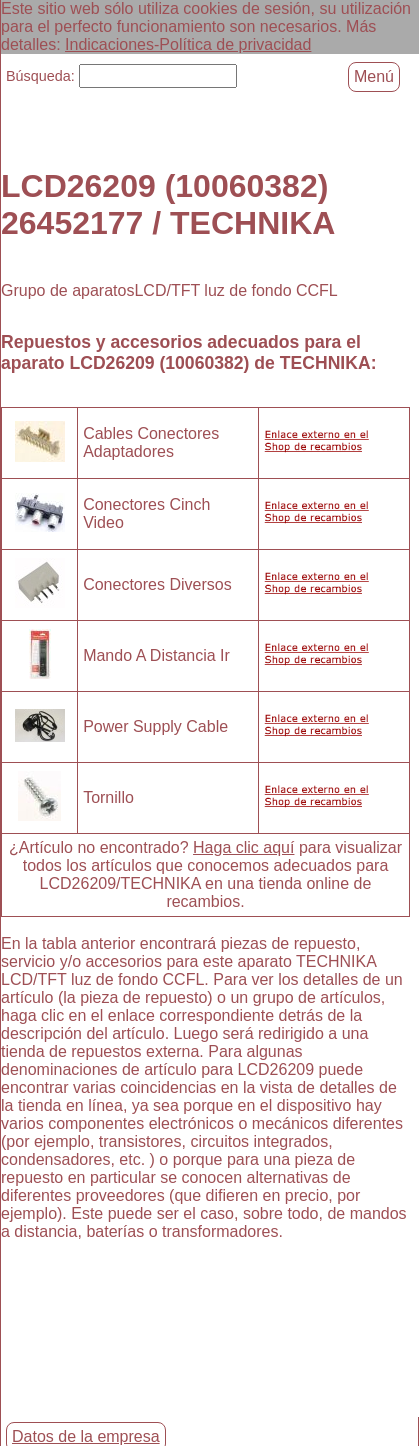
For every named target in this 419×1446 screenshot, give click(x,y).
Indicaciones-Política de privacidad (188, 44)
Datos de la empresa (86, 1436)
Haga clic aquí (243, 846)
